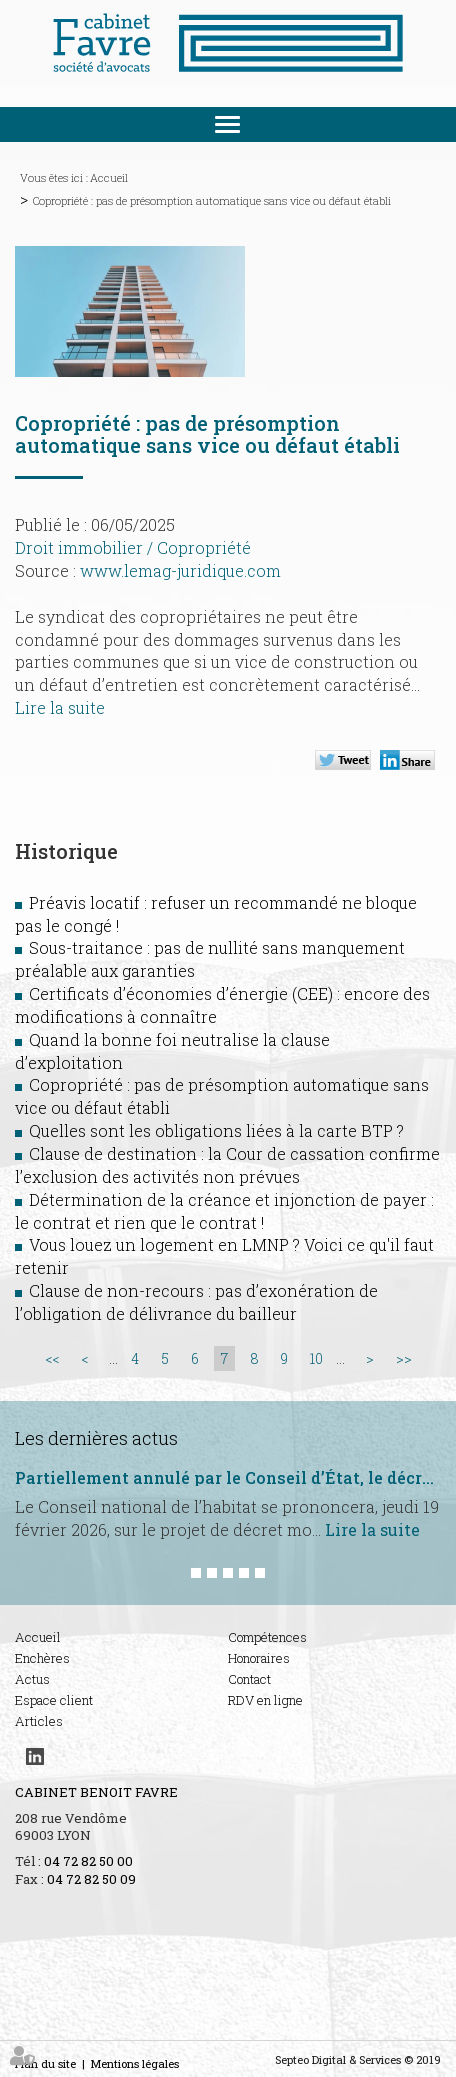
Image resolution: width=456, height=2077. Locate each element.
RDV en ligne (265, 1700)
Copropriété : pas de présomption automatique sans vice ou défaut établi (212, 200)
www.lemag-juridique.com (180, 570)
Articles (39, 1721)
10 (316, 1358)
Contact (249, 1679)
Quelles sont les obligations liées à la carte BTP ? (216, 1130)
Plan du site (45, 2063)
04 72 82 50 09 (91, 1879)
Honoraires (259, 1658)
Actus (32, 1679)
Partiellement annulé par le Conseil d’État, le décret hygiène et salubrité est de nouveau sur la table (228, 1478)
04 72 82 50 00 (88, 1861)
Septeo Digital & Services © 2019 (358, 2059)
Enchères (42, 1658)
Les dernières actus (96, 1438)
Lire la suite (60, 707)
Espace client (54, 1700)
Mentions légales (135, 2063)
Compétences (267, 1637)
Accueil (109, 177)
